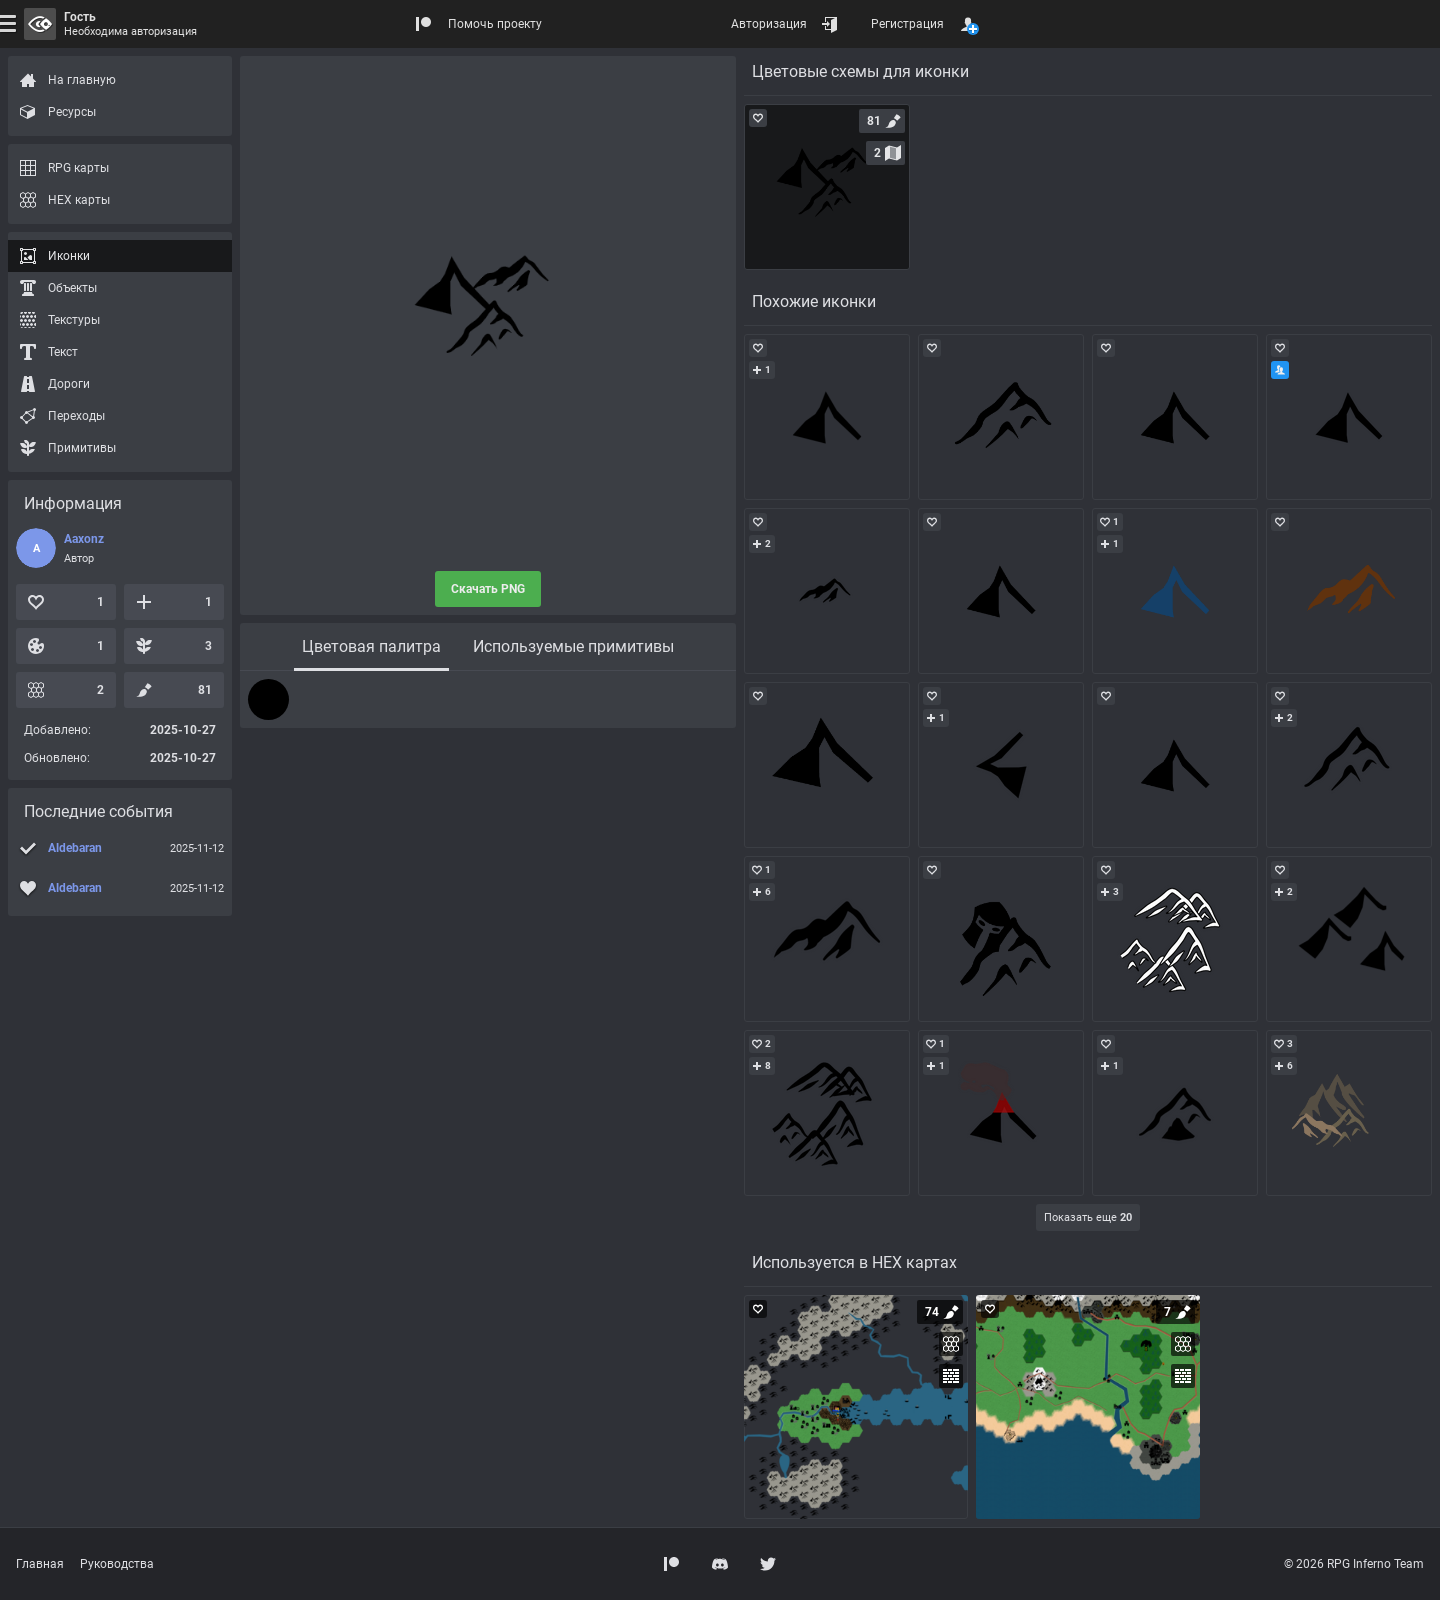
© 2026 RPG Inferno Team (1354, 1564)
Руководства (117, 1564)
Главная (40, 1564)
